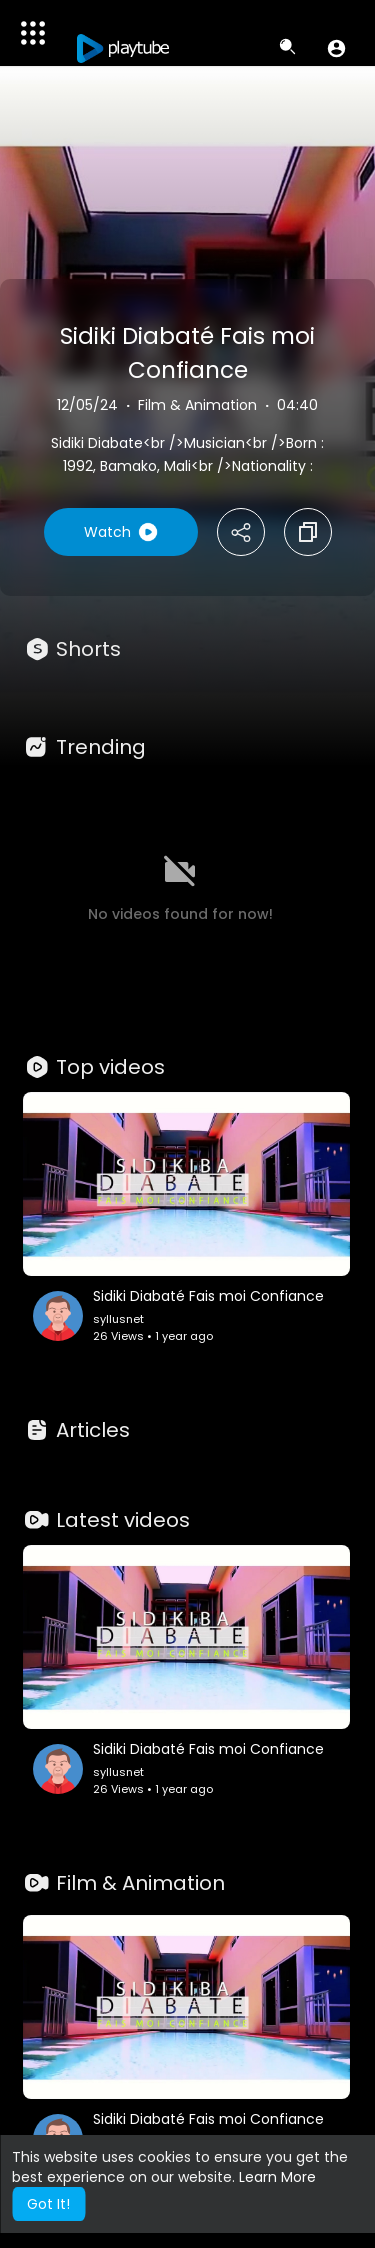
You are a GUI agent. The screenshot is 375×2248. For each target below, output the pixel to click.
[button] (336, 48)
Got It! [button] (48, 2204)
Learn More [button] (277, 2177)
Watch (121, 532)
